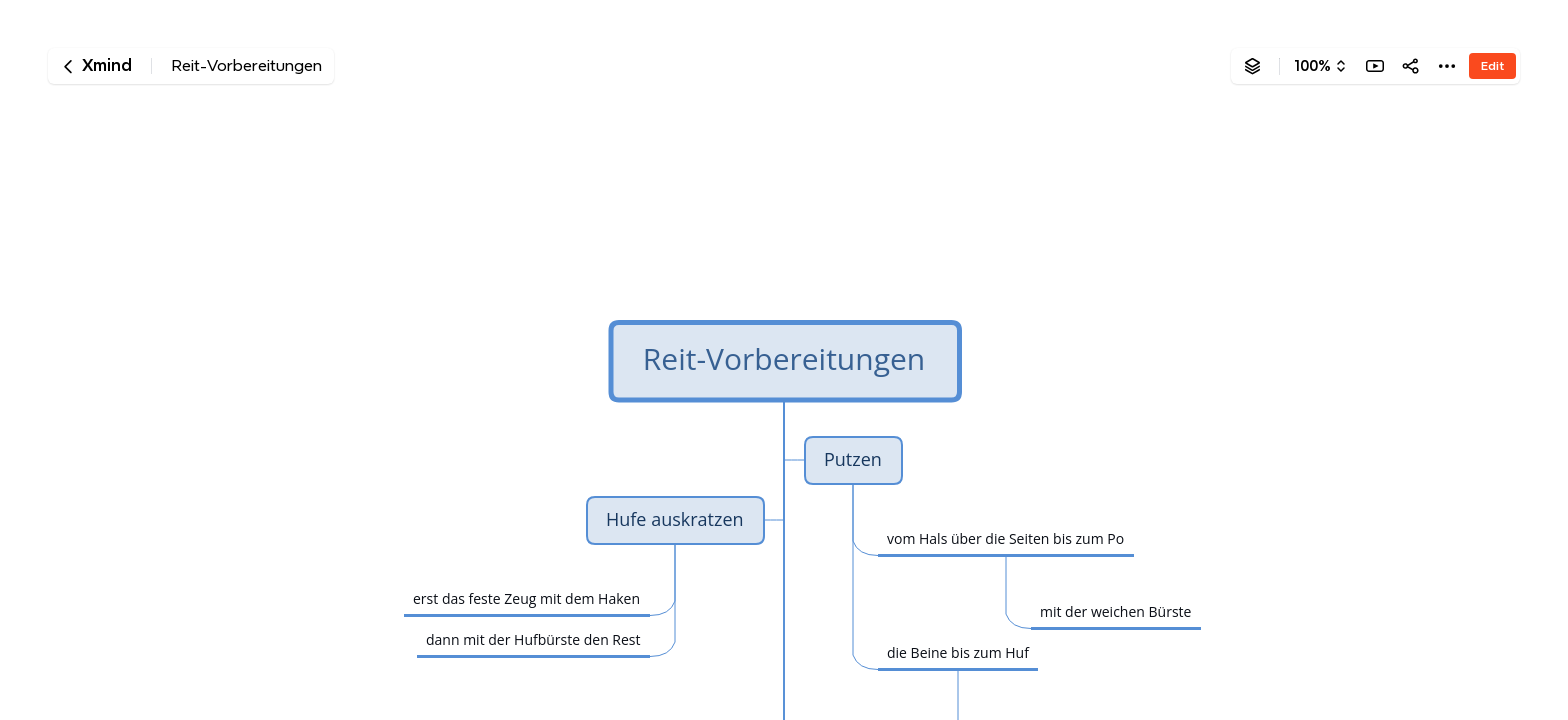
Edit (1492, 65)
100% (1312, 66)
